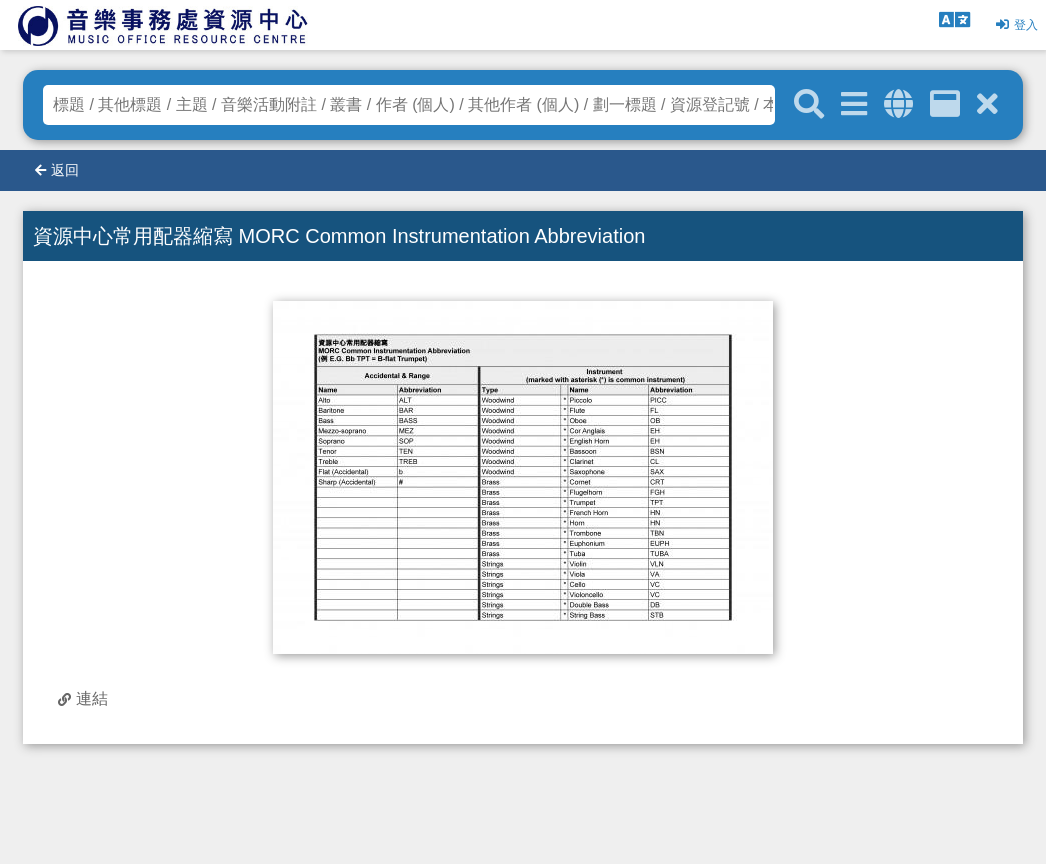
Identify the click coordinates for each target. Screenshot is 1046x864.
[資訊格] (945, 104)
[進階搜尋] (854, 104)
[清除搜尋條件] (987, 104)
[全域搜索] (898, 104)
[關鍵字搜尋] (809, 105)
